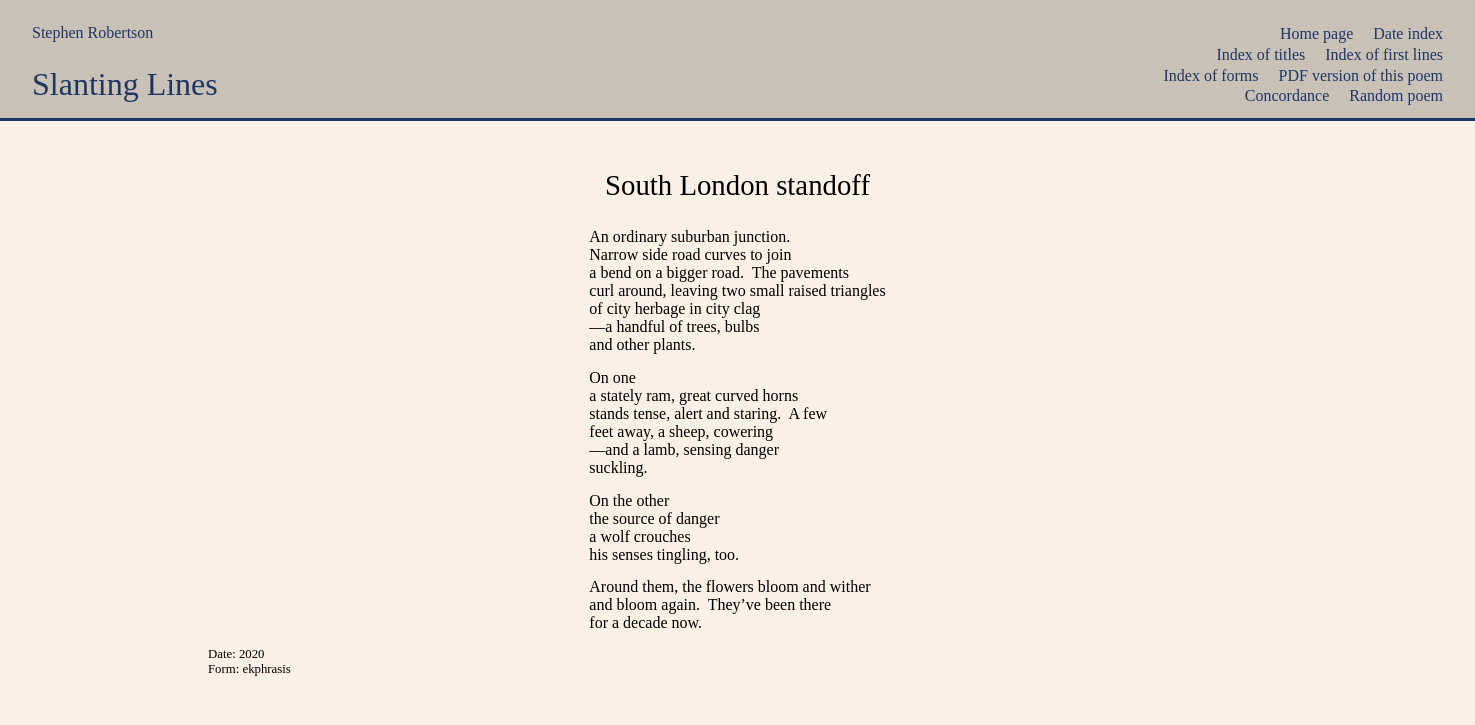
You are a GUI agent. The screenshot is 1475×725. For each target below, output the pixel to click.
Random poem (1396, 95)
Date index (1408, 33)
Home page (1316, 33)
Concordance (1287, 95)
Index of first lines (1384, 54)
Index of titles (1260, 54)
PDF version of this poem (1361, 75)
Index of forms (1210, 75)
